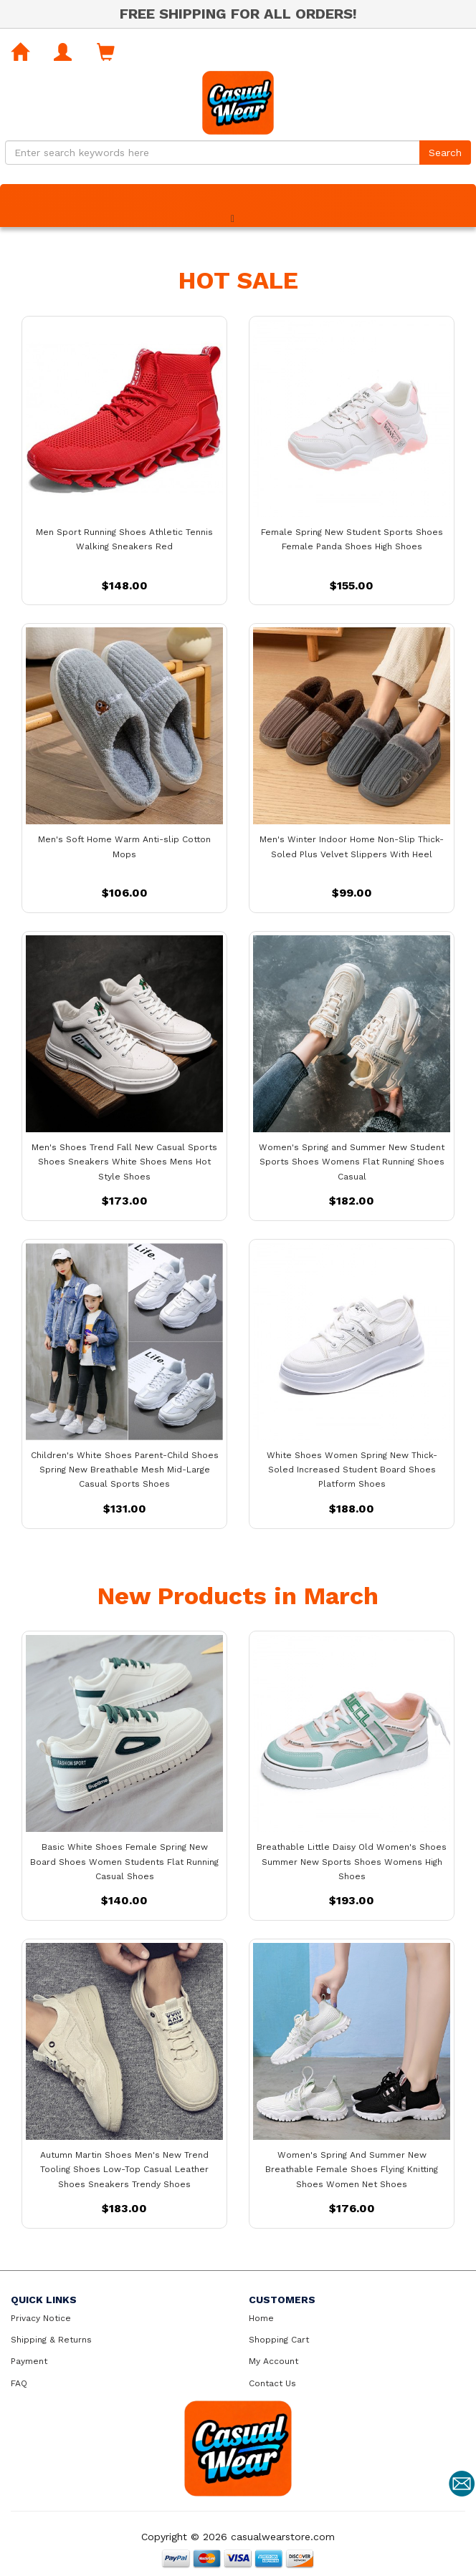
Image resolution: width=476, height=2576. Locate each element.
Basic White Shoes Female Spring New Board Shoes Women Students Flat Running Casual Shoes (124, 1861)
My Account (273, 2361)
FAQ (19, 2383)
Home (261, 2318)
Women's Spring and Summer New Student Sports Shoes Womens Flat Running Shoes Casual (351, 1161)
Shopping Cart (279, 2340)
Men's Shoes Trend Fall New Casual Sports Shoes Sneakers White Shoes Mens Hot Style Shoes (124, 1161)
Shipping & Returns (51, 2340)
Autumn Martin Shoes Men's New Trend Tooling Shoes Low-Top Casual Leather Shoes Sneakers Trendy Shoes (124, 2169)
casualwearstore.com (283, 2536)
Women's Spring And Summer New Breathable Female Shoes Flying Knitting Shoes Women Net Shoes (351, 2169)
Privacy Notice (41, 2318)
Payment (29, 2361)
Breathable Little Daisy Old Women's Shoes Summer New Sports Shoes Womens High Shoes (352, 1861)
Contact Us (272, 2383)
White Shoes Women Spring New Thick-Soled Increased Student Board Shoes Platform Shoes (352, 1469)
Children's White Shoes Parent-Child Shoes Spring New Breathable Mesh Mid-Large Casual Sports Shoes (125, 1469)
